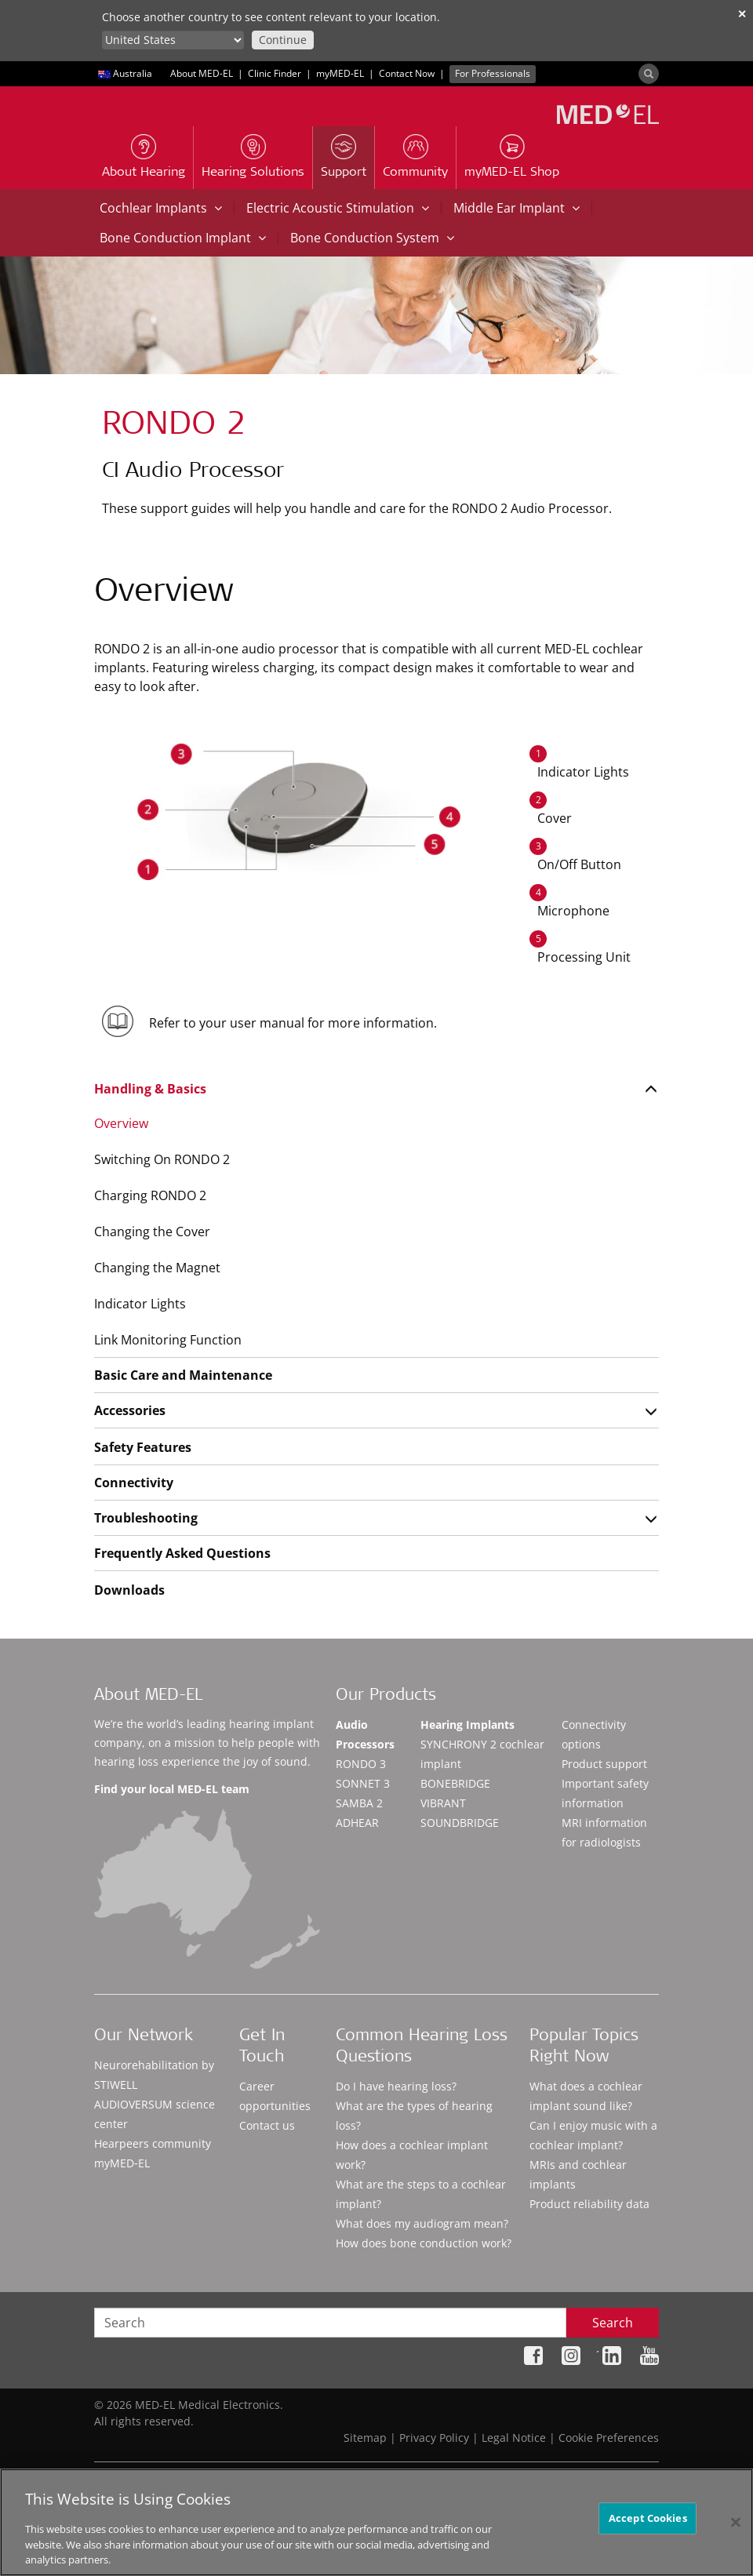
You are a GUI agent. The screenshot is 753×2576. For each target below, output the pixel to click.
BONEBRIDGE (455, 1783)
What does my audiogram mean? (422, 2223)
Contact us (267, 2125)
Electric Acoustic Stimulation (337, 207)
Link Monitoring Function (168, 1339)
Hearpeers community (152, 2143)
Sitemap (365, 2437)
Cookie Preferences (608, 2437)
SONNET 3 (363, 1783)
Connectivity (133, 1482)
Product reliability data (589, 2203)
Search (612, 2322)
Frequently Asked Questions (182, 1553)
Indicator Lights (140, 1303)
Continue (283, 39)
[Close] (735, 2522)
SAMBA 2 (359, 1803)
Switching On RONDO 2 (162, 1159)
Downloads (129, 1590)
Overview (121, 1123)
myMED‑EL (340, 73)
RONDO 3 (361, 1763)
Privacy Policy (434, 2437)
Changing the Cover (152, 1231)
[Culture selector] (173, 40)
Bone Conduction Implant (183, 237)
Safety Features (142, 1447)
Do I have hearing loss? (396, 2086)
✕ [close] (742, 13)
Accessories (130, 1410)
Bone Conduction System (372, 237)
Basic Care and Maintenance (183, 1375)
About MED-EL (201, 73)
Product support (604, 1763)
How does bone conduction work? (423, 2243)
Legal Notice (514, 2437)
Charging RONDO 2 (150, 1195)
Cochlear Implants (161, 207)
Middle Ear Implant (516, 207)
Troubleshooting (146, 1517)
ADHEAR (357, 1822)
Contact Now (407, 73)
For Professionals (492, 73)
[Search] (648, 74)
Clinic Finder (274, 73)
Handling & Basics (150, 1088)
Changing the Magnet (157, 1267)
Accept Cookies (648, 2518)
